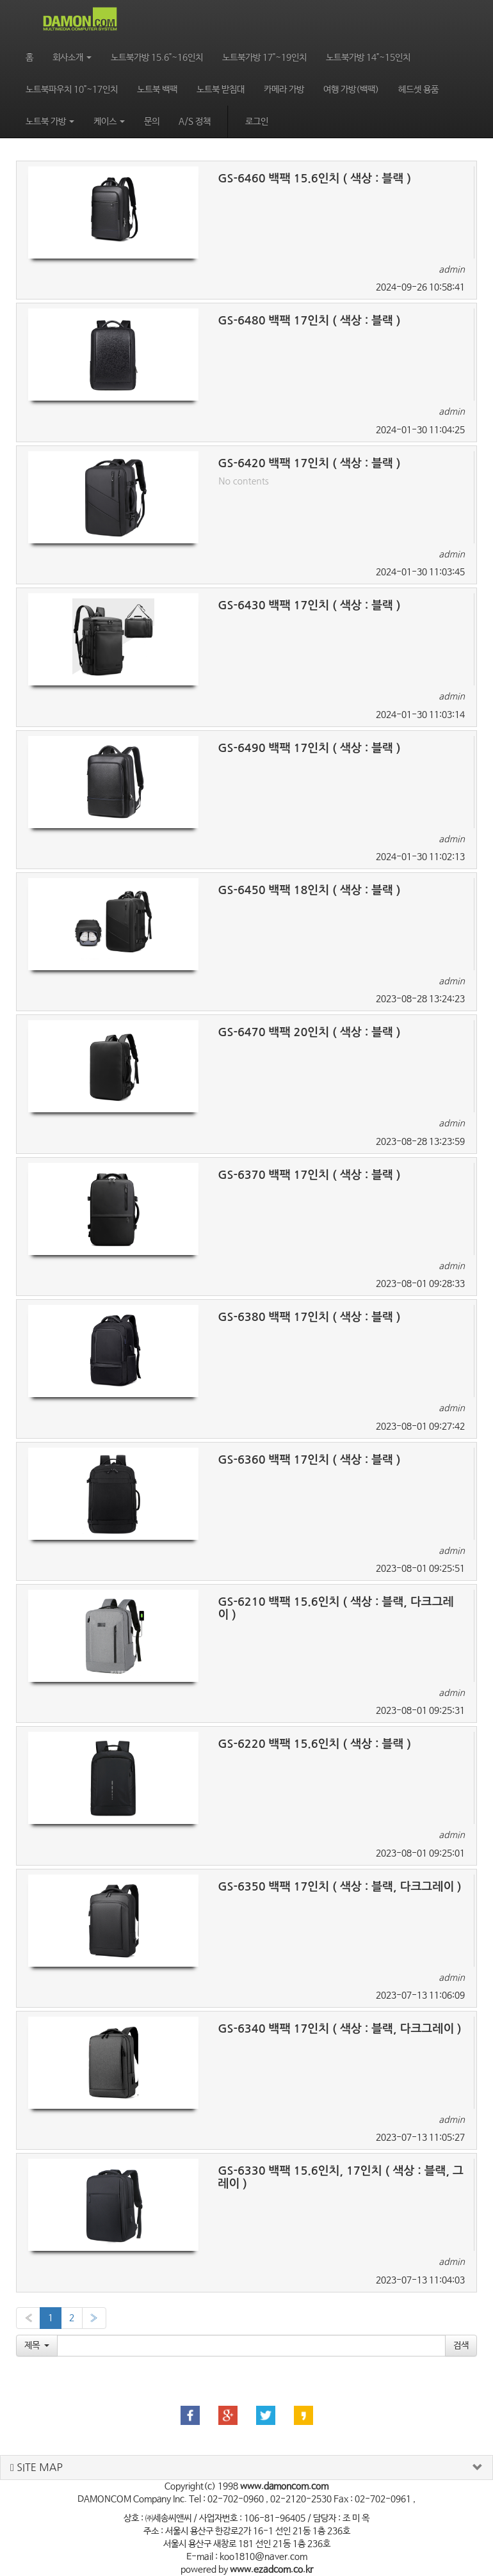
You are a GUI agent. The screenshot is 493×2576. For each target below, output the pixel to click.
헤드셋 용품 (418, 89)
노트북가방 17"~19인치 (264, 57)
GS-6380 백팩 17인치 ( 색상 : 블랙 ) (309, 1317)
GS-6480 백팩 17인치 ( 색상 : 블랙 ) (309, 320)
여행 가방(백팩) (351, 89)
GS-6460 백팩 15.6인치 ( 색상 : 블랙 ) (314, 178)
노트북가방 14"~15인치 (368, 57)
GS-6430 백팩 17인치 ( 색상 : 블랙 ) (309, 605)
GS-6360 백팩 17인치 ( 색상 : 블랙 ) (309, 1460)
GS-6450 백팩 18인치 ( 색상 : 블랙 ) (309, 890)
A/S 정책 (195, 121)
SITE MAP (36, 2467)
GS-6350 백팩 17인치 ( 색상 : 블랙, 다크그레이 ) (339, 1886)
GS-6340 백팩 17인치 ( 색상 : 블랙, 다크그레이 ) (339, 2029)
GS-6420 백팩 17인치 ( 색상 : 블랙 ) (309, 463)
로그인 (256, 121)
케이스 (109, 121)
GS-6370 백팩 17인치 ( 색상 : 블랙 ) (309, 1175)
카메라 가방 (284, 89)
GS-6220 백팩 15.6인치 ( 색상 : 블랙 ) (314, 1744)
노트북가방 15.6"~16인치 (157, 57)
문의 (151, 121)
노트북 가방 (50, 121)
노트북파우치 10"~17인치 (72, 89)
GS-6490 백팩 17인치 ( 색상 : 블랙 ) (309, 748)
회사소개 (72, 57)
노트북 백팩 (157, 89)
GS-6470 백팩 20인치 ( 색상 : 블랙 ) (309, 1032)
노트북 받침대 (221, 89)
